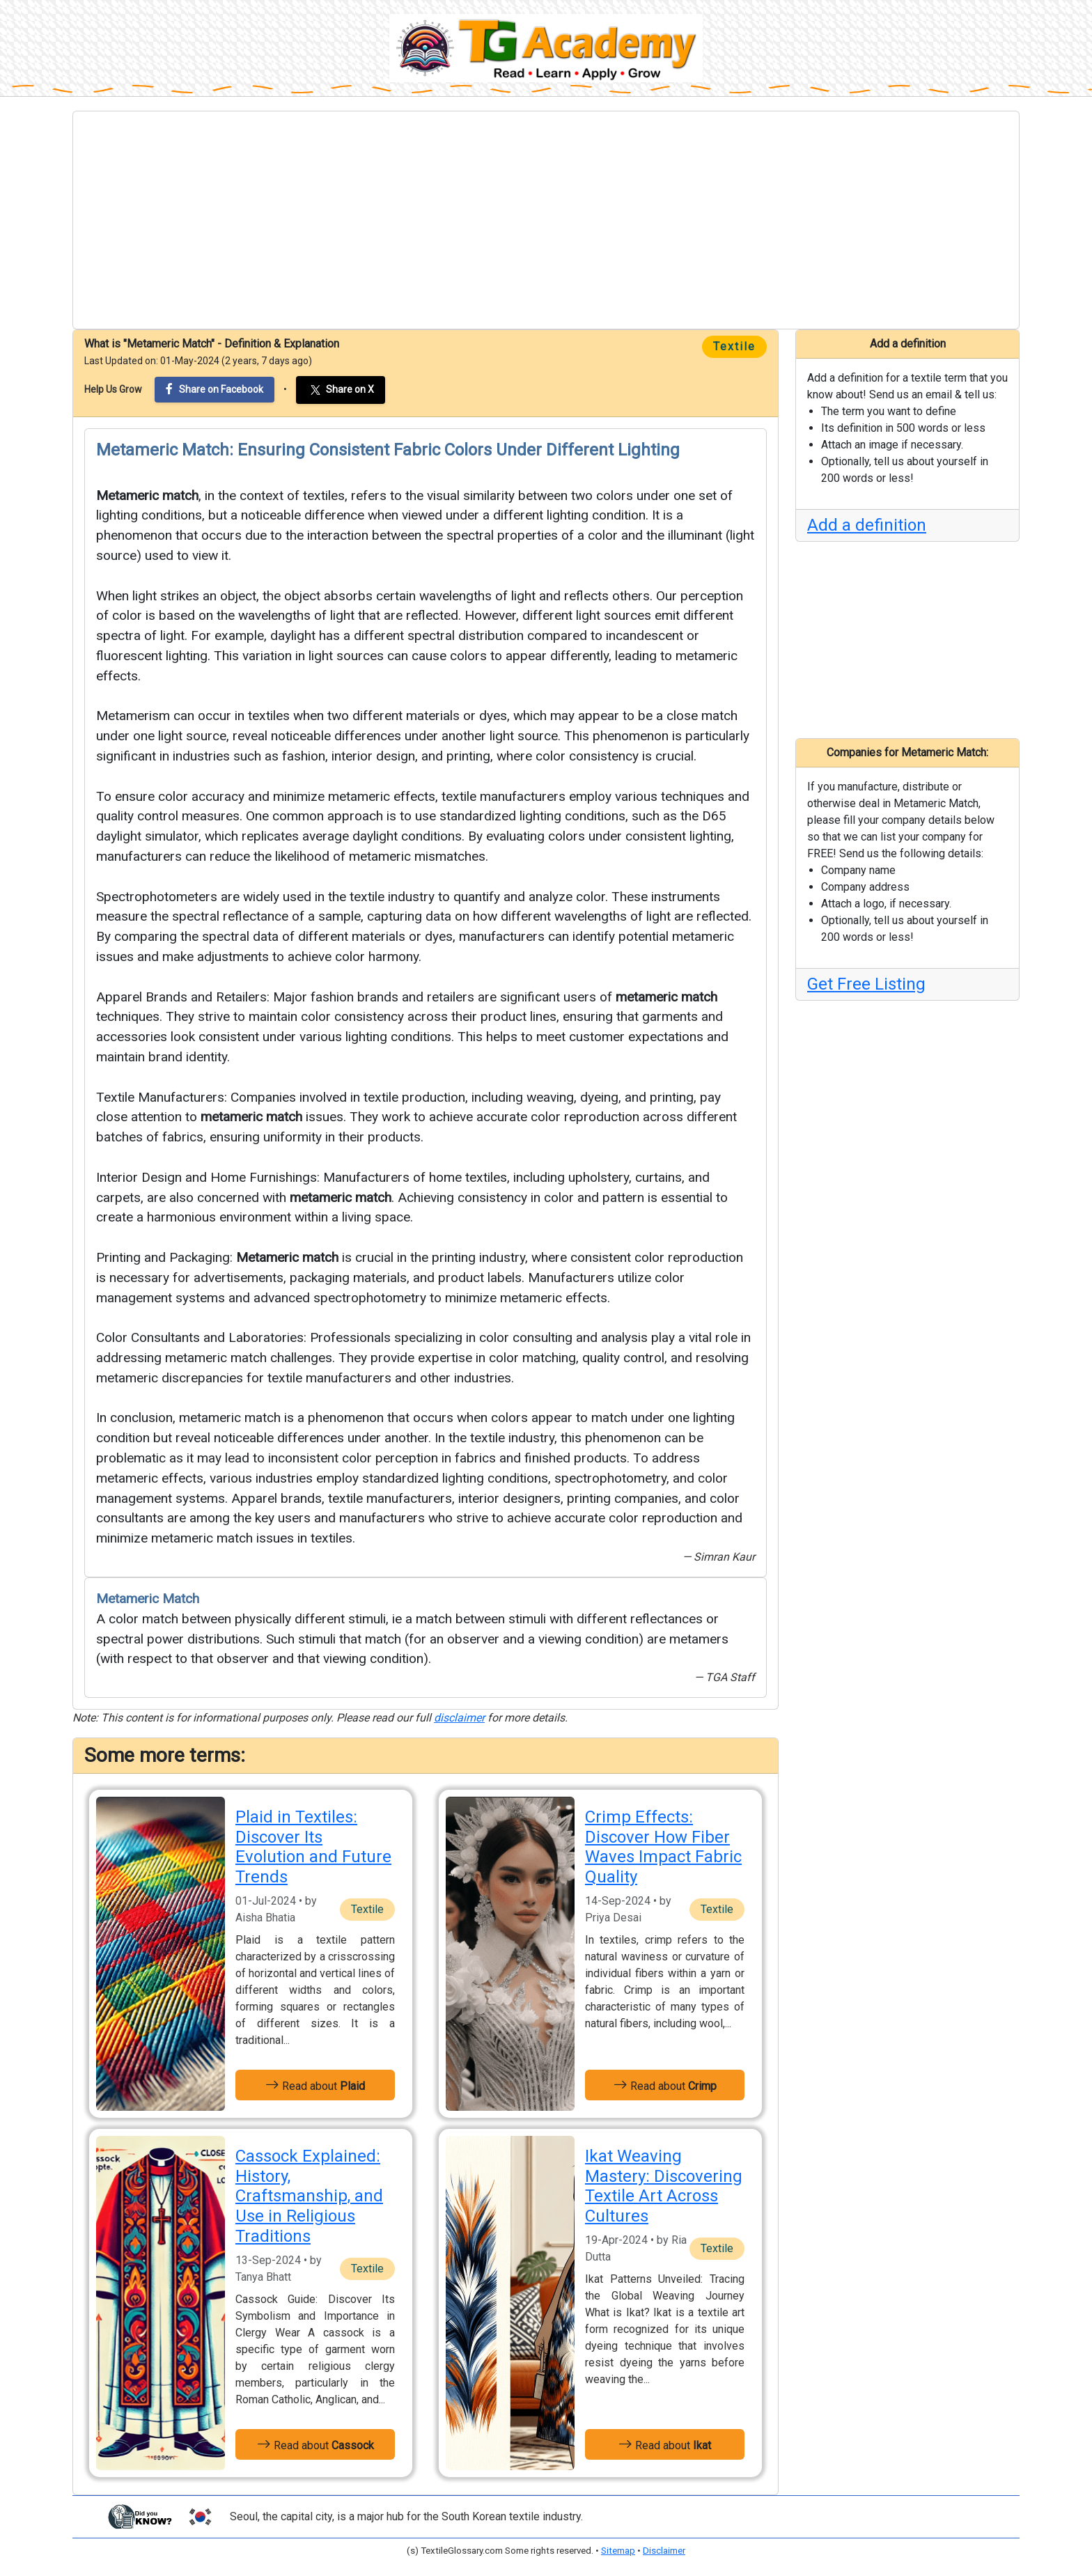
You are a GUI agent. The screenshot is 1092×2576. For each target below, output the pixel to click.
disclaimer (459, 1717)
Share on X (340, 390)
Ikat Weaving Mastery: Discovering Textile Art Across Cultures (663, 2186)
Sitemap (618, 2550)
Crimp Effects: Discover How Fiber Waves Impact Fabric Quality (663, 1847)
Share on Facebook (214, 389)
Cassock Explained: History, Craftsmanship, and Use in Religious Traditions (309, 2196)
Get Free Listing (866, 984)
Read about (315, 2085)
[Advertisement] (546, 220)
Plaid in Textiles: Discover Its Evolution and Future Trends (313, 1847)
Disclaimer (664, 2550)
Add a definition (866, 525)
